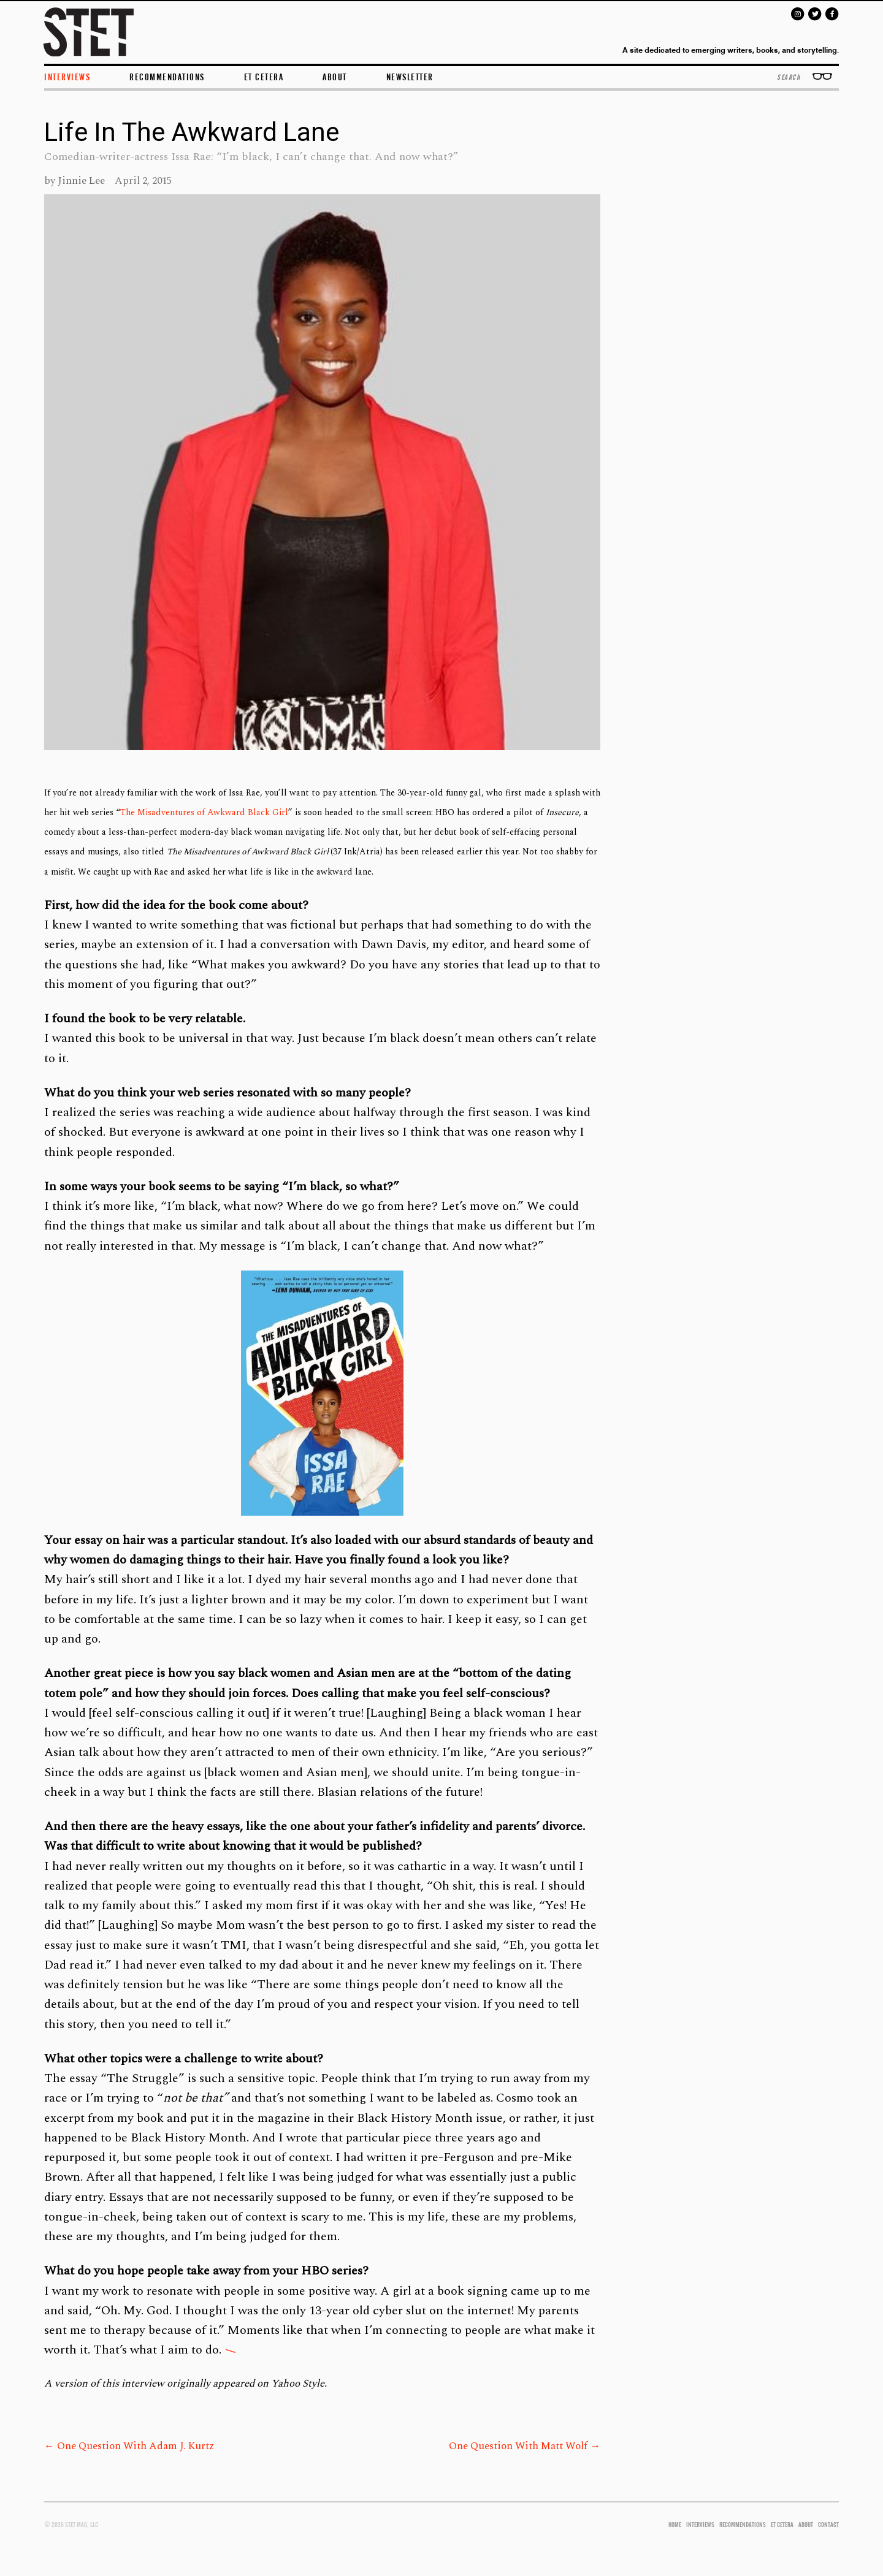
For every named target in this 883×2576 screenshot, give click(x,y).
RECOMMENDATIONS (742, 2524)
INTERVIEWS (67, 77)
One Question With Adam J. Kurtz (129, 2446)
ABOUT (335, 77)
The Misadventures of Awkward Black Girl (204, 812)
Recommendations (167, 77)
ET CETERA (782, 2524)
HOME (674, 2524)
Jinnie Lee (81, 181)
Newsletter (410, 77)
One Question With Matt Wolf (524, 2446)
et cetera (264, 77)
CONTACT (828, 2524)
